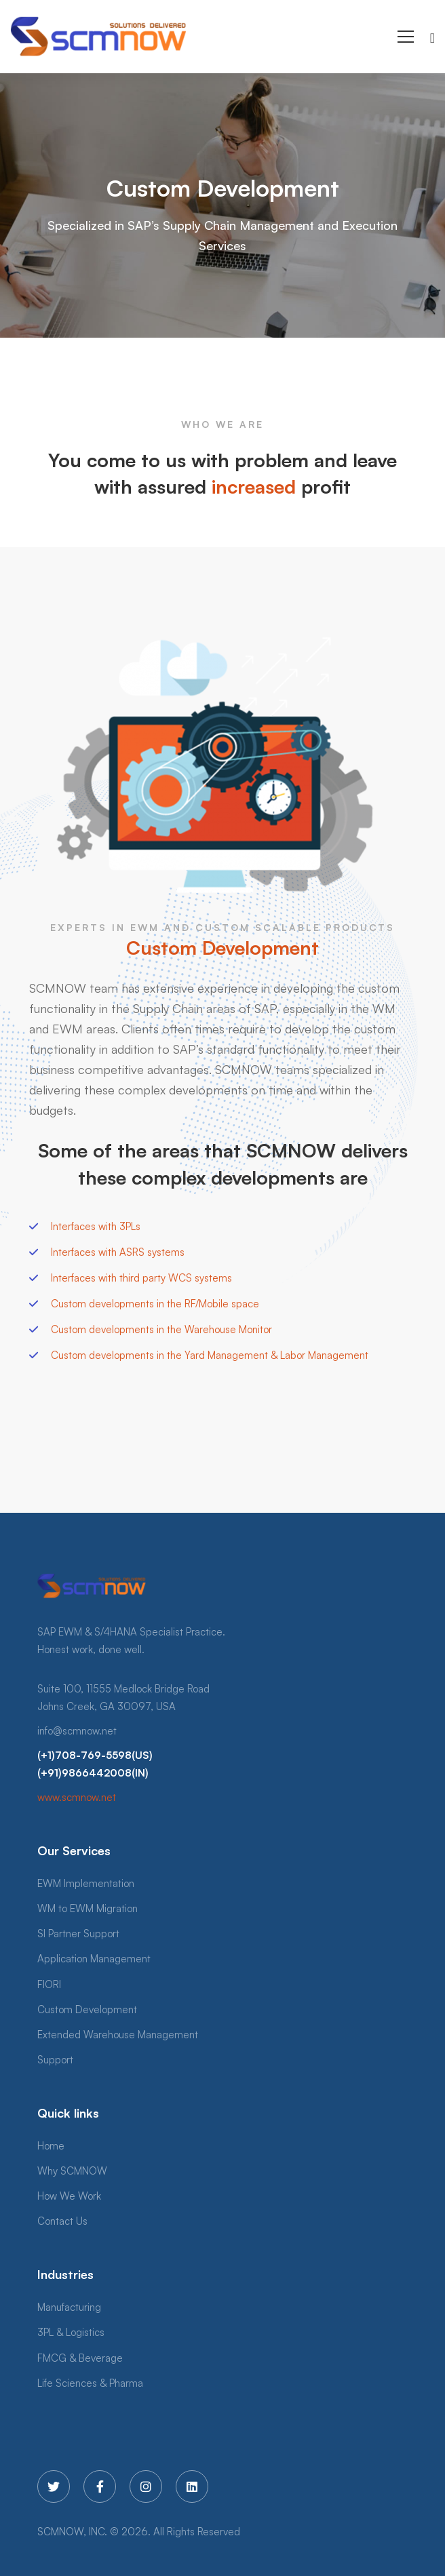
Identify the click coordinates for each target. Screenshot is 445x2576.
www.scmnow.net (76, 1797)
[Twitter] (53, 2486)
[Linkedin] (192, 2486)
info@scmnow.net (77, 1730)
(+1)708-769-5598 (84, 1755)
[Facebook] (99, 2486)
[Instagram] (146, 2486)
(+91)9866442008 (84, 1772)
